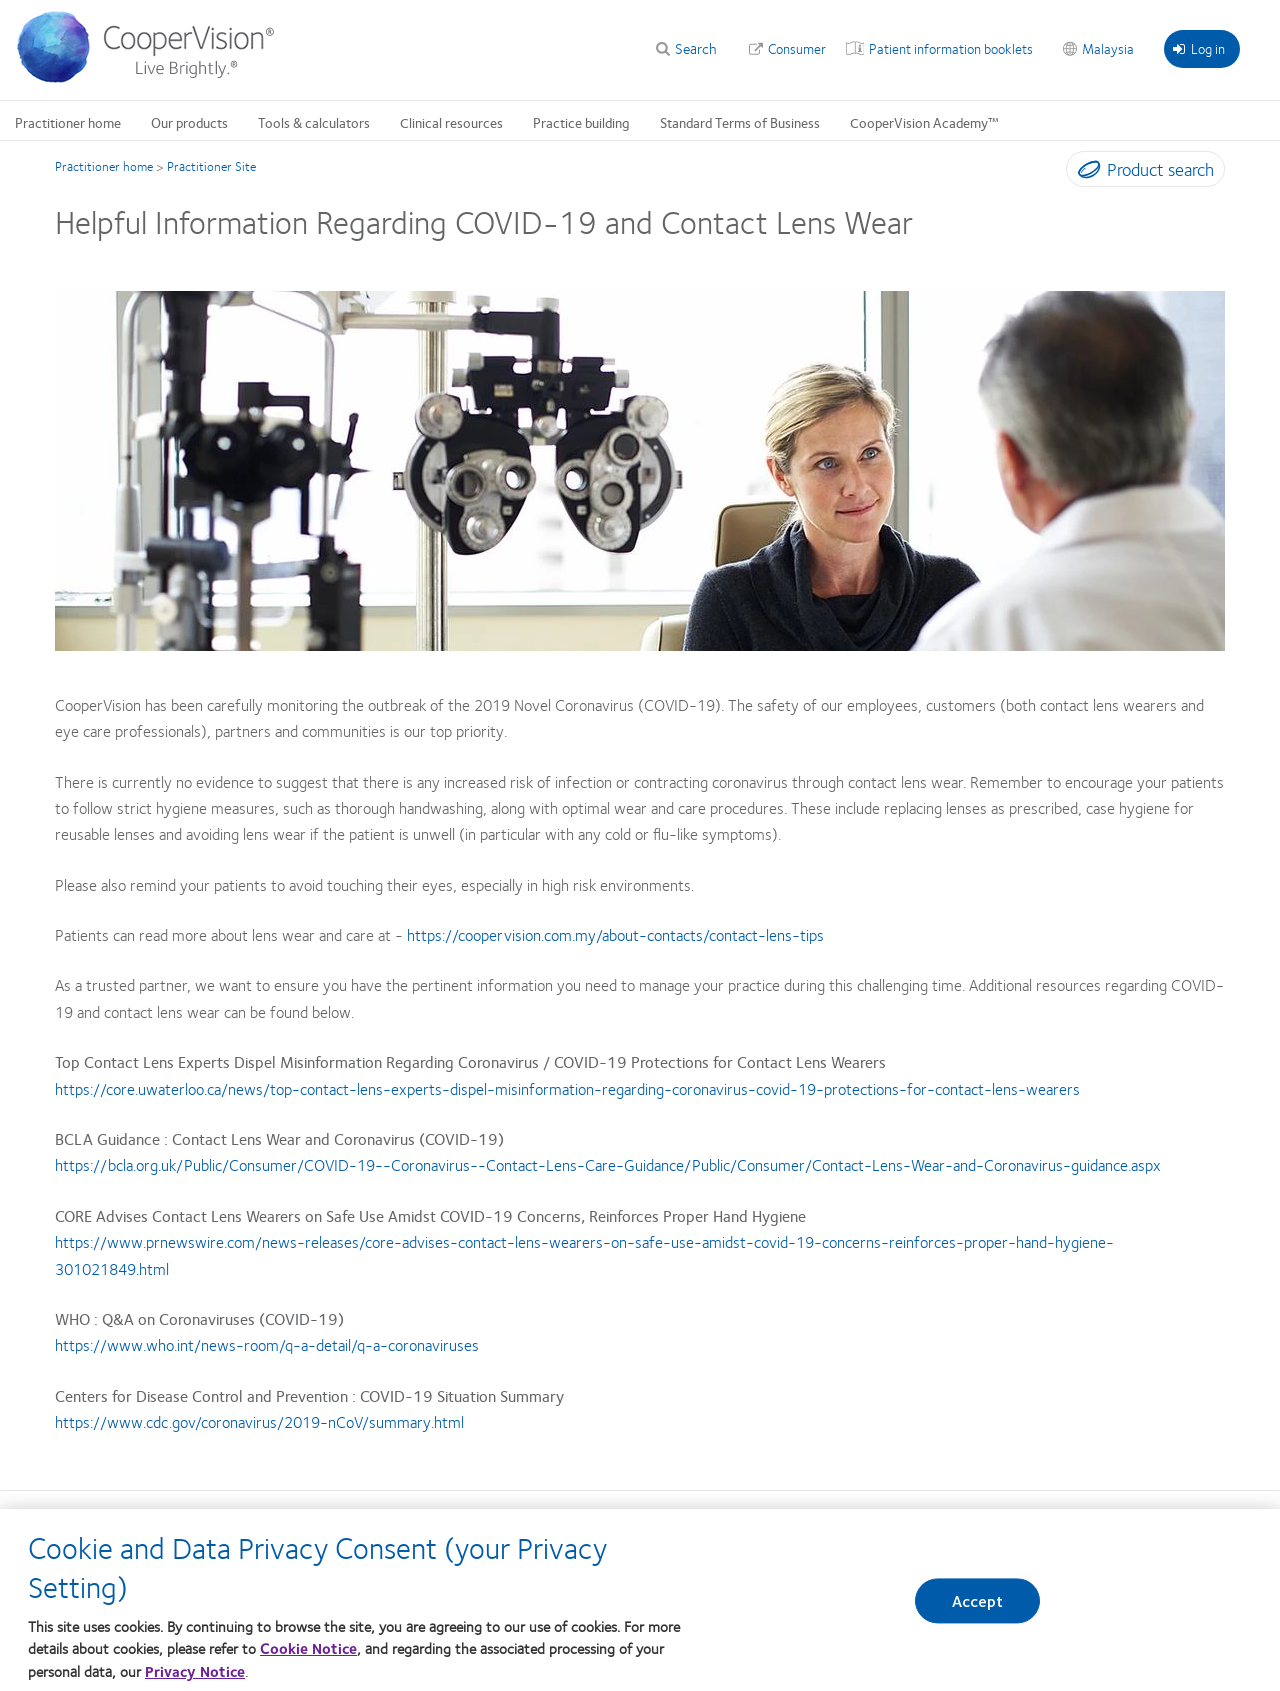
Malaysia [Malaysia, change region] (1108, 48)
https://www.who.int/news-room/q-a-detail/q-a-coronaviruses (267, 1344)
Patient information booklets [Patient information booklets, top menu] (951, 48)
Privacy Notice (195, 1671)
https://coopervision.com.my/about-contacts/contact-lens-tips (615, 934)
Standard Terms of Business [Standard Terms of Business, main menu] (740, 122)
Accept (978, 1601)
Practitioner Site (211, 166)
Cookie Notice (308, 1648)
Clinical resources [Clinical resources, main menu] (451, 122)
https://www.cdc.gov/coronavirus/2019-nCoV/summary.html (259, 1421)
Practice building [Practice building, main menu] (581, 122)
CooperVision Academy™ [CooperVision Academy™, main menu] (924, 122)
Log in (1199, 48)
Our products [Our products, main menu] (189, 122)
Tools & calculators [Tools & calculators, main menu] (314, 122)
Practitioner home (104, 166)
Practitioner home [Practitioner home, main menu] (68, 122)
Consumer (797, 48)
